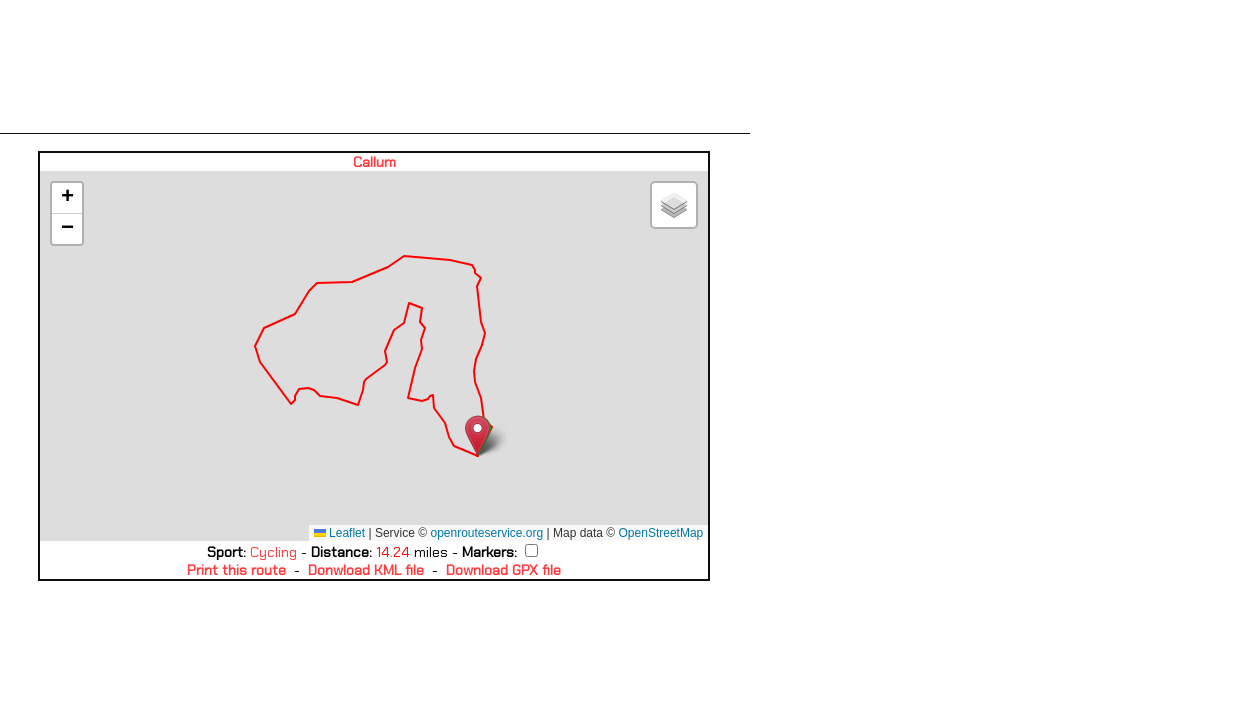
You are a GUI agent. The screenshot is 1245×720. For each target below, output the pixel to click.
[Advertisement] (375, 67)
